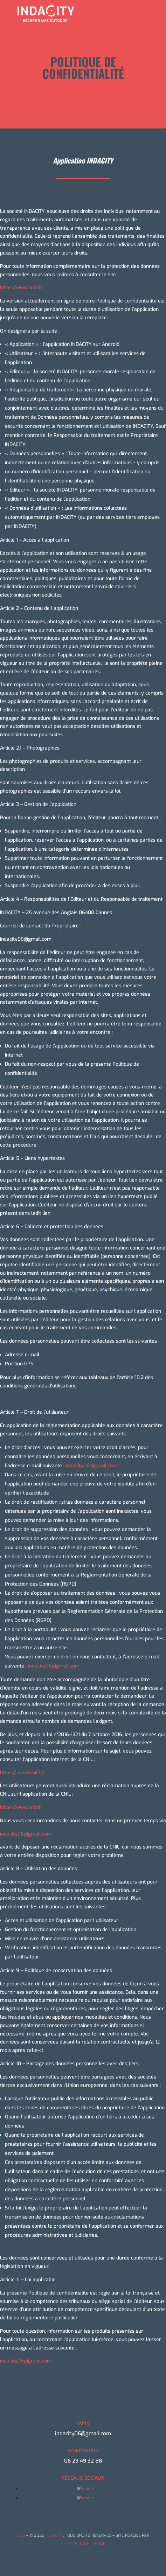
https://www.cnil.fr (20, 1807)
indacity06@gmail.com (25, 1834)
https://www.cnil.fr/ (21, 287)
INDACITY (54, 2535)
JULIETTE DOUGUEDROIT (83, 2544)
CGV (21, 2535)
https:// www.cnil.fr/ (22, 1772)
